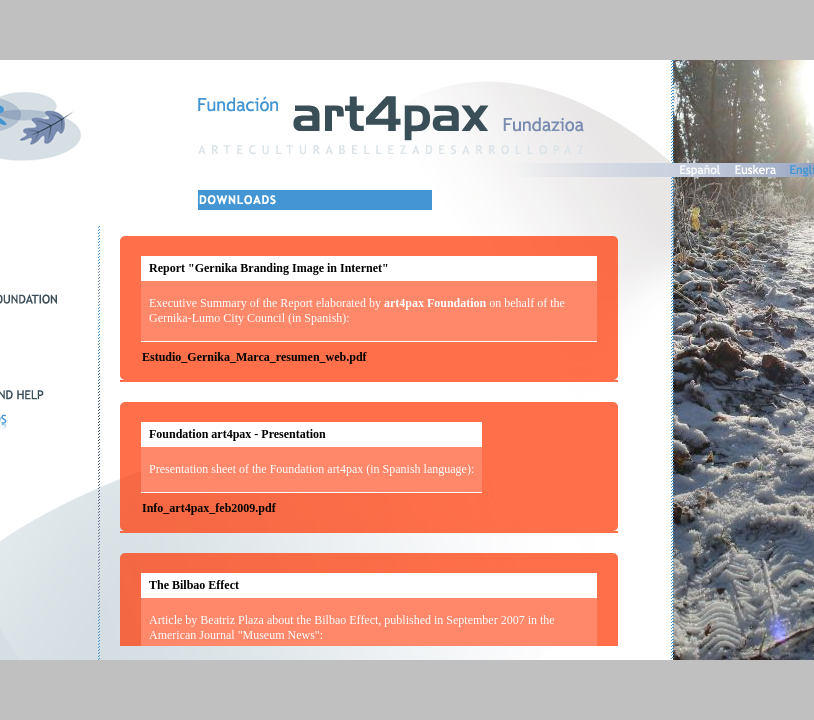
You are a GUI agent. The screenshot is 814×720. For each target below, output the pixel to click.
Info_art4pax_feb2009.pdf (209, 508)
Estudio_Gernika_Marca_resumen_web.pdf (254, 357)
